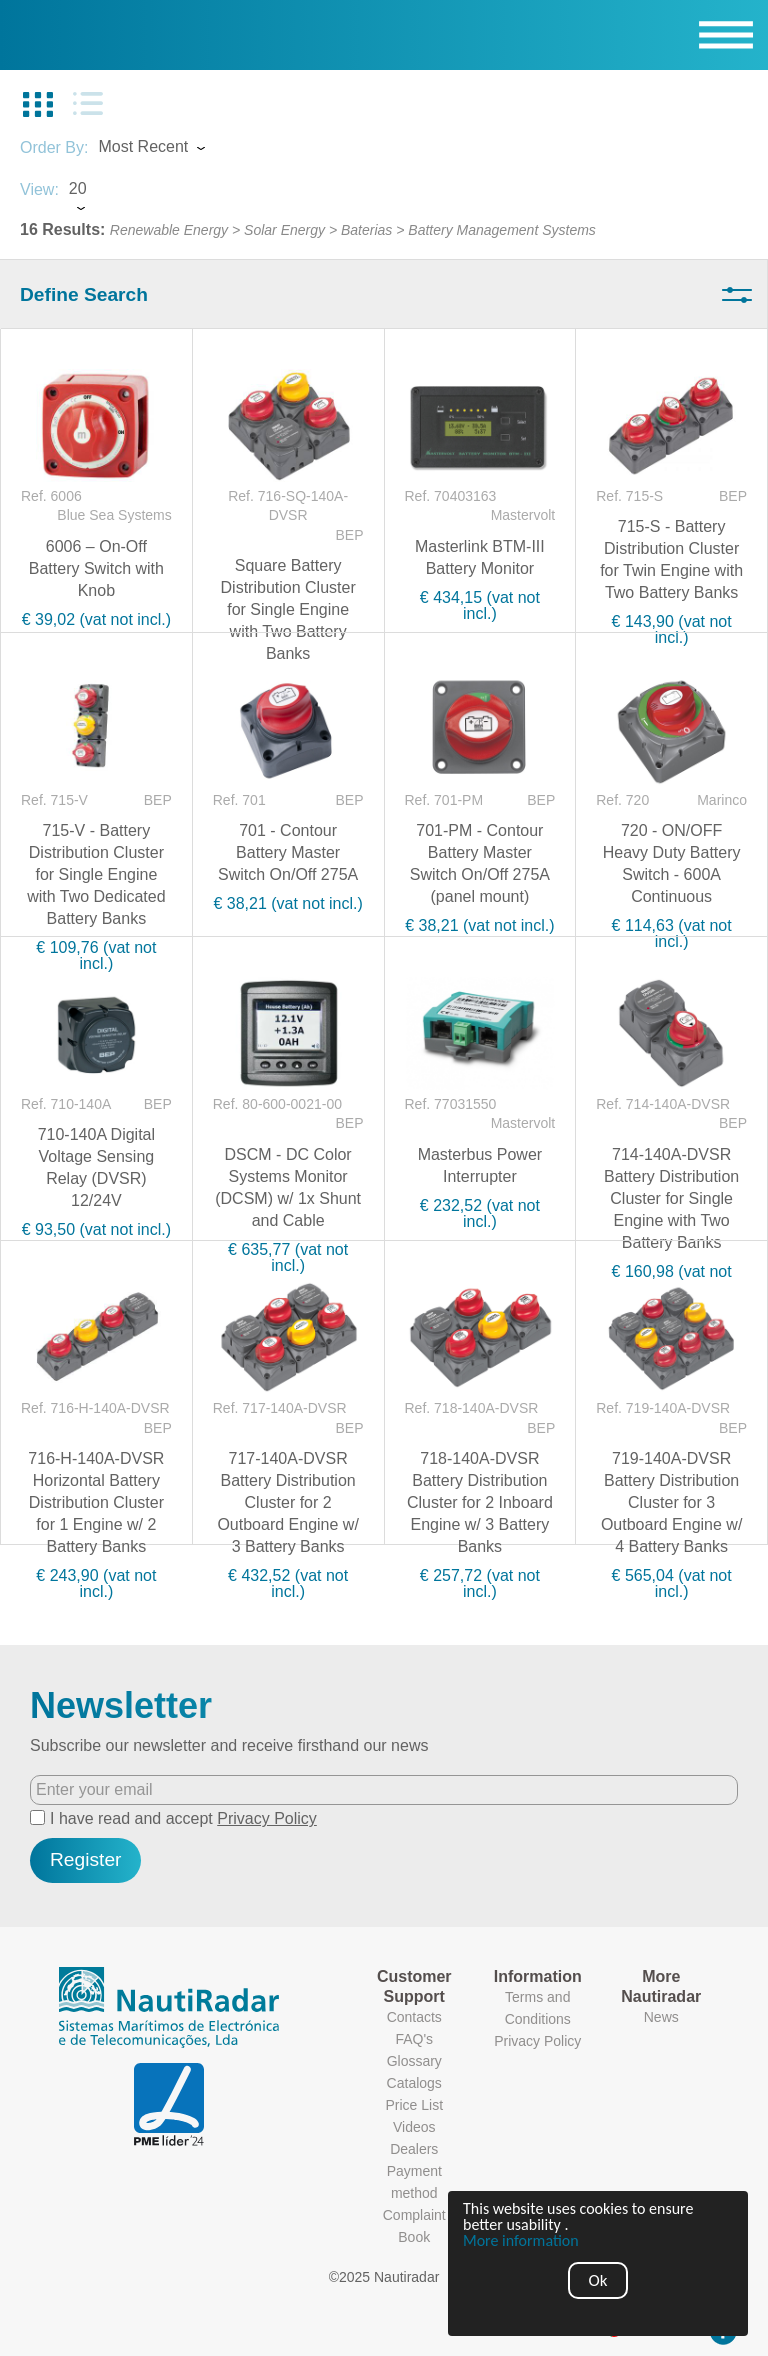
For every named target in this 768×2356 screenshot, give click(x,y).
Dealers (414, 2149)
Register (85, 1859)
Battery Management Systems (502, 230)
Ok (598, 2280)
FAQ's (414, 2039)
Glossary (414, 2061)
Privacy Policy (267, 1818)
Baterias (366, 230)
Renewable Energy (169, 230)
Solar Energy (284, 230)
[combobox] (170, 149)
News (661, 2017)
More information (521, 2241)
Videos (414, 2127)
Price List (414, 2105)
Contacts (414, 2017)
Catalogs (414, 2083)
